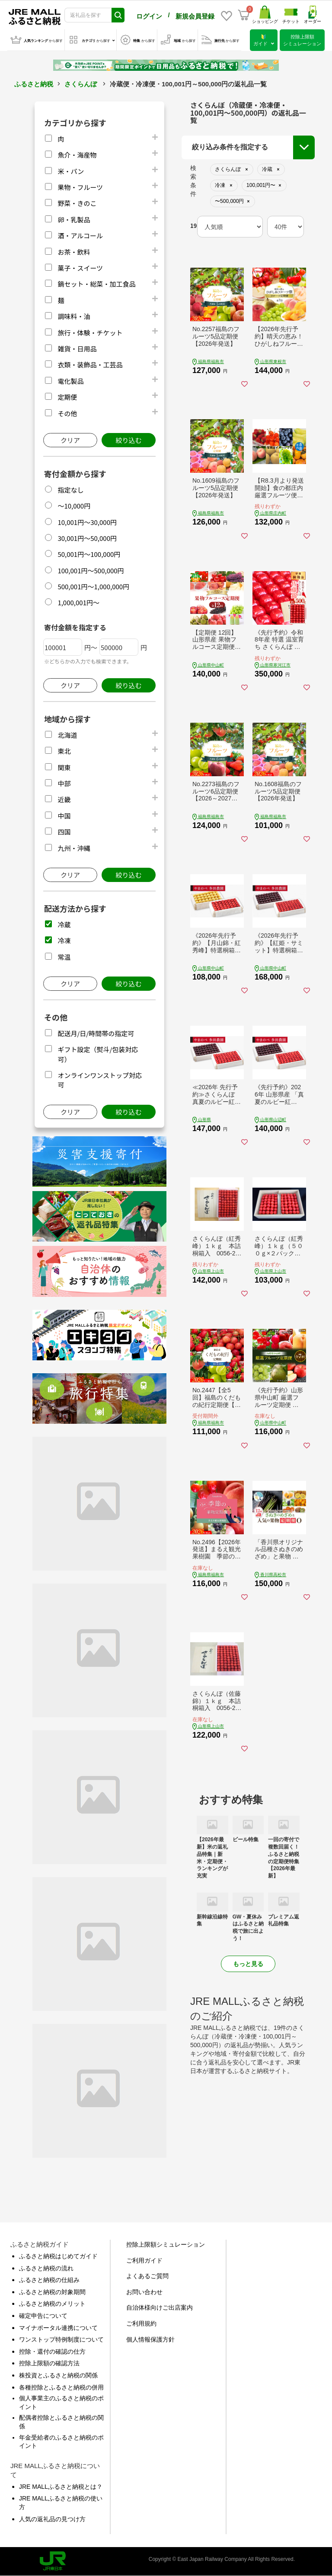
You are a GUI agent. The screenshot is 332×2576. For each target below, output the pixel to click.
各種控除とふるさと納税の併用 (61, 2387)
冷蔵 (63, 924)
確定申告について (43, 2315)
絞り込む (128, 440)
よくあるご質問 (147, 2276)
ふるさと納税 (33, 84)
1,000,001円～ (78, 602)
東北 (63, 750)
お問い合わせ (144, 2291)
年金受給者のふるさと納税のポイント (61, 2442)
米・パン (70, 171)
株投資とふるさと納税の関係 (58, 2375)
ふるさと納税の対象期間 (52, 2291)
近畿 (63, 799)
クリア (70, 440)
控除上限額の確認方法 (49, 2363)
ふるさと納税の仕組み (49, 2279)
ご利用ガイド (144, 2260)
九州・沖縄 (73, 848)
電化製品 (70, 381)
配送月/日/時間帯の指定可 (95, 1033)
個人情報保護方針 (150, 2339)
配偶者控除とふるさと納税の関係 (61, 2422)
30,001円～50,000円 (87, 538)
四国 (63, 831)
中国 (63, 815)
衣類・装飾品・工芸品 (89, 364)
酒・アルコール (80, 235)
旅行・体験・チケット (89, 332)
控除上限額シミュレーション (165, 2244)
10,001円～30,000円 (87, 522)
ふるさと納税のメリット (52, 2303)
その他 (67, 413)
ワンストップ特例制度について (61, 2339)
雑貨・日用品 (76, 348)
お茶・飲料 (73, 251)
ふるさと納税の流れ (46, 2268)
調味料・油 (73, 316)
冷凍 (63, 940)
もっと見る (248, 1963)
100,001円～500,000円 (90, 570)
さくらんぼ (80, 84)
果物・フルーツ (80, 187)
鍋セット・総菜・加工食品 (96, 283)
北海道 (67, 735)
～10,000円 (73, 505)
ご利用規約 (141, 2323)
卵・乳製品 (73, 219)
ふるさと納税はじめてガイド (58, 2256)
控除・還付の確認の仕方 (52, 2351)
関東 (63, 767)
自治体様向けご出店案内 (159, 2307)
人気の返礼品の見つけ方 (52, 2519)
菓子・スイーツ (80, 267)
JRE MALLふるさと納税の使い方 (60, 2502)
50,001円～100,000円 (88, 554)
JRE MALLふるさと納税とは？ (60, 2486)
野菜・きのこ (76, 203)
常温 (63, 956)
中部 (63, 783)
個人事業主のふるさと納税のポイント (61, 2402)
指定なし (70, 489)
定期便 (67, 396)
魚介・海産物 (76, 154)
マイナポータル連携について (58, 2327)
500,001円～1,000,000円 (93, 586)
